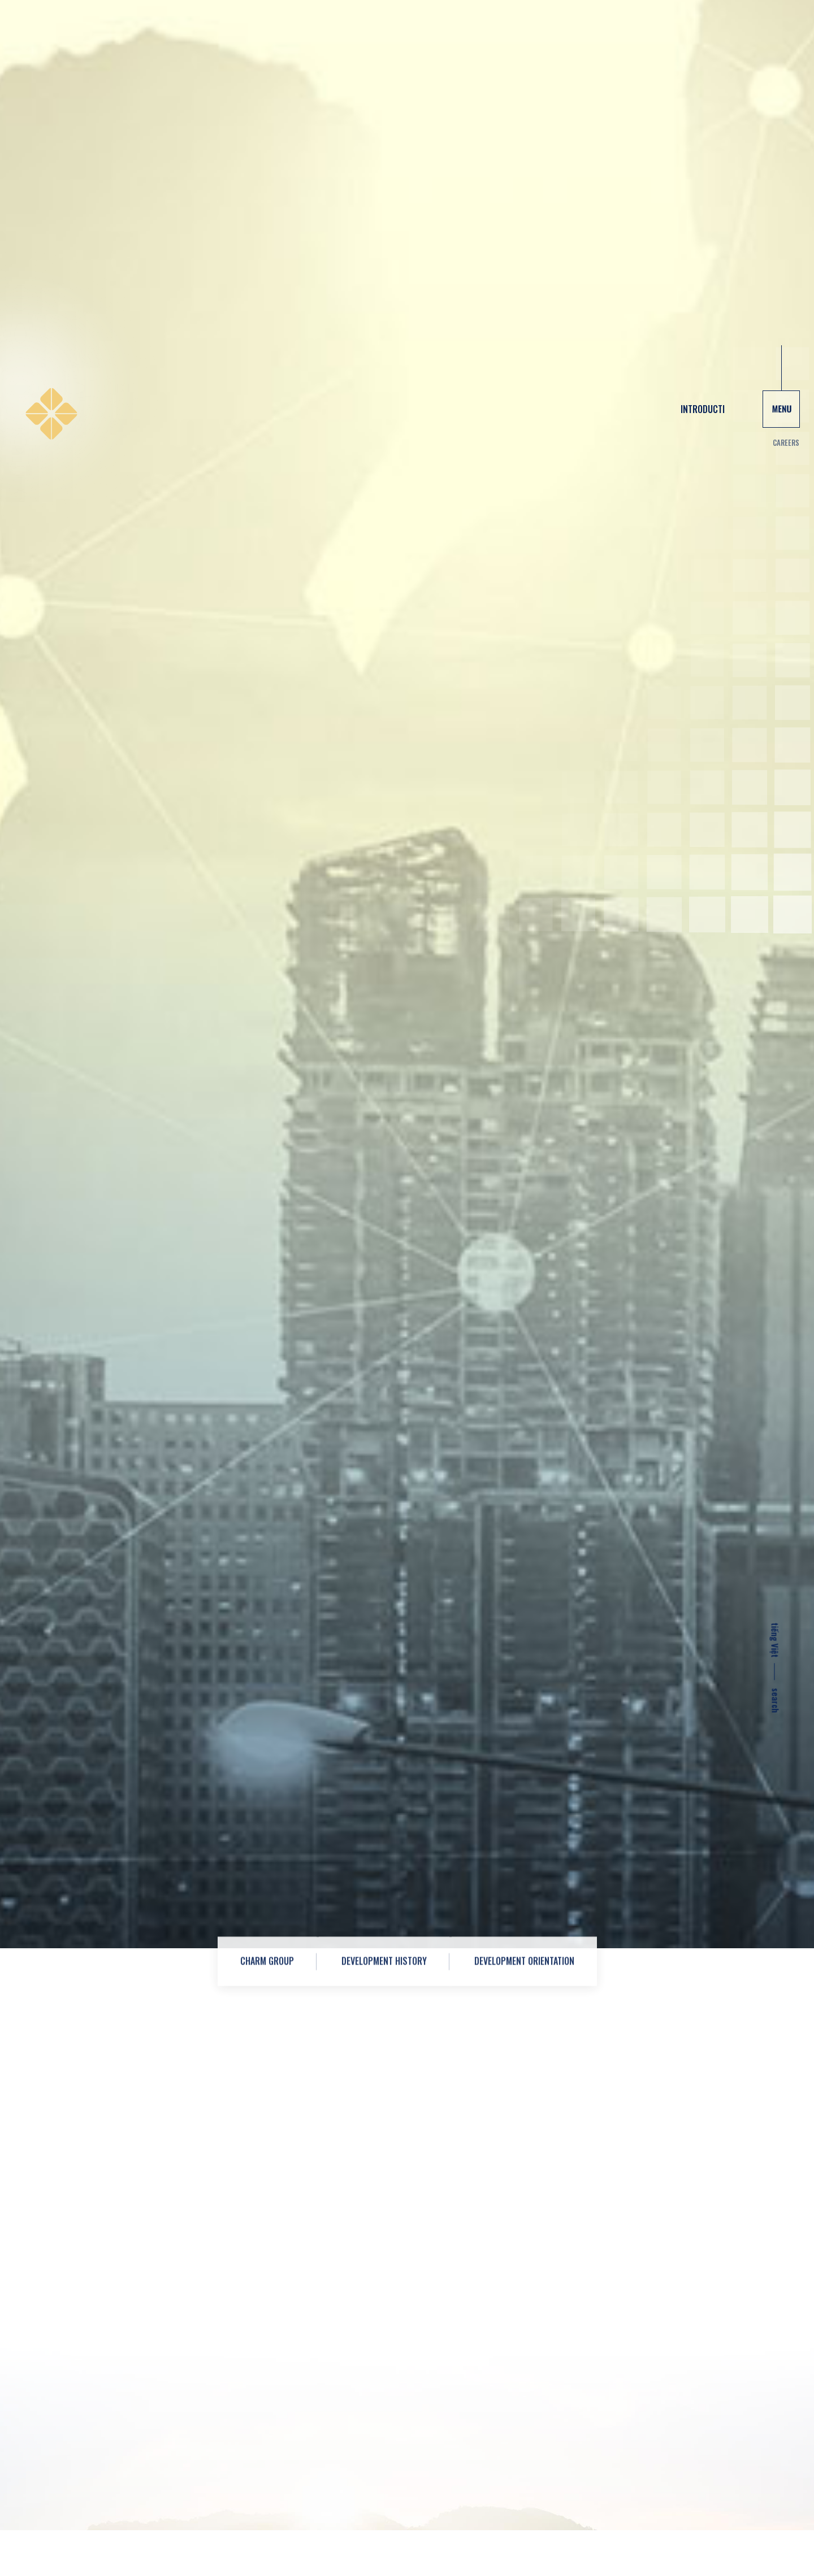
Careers (786, 74)
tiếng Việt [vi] (775, 1272)
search (775, 1339)
